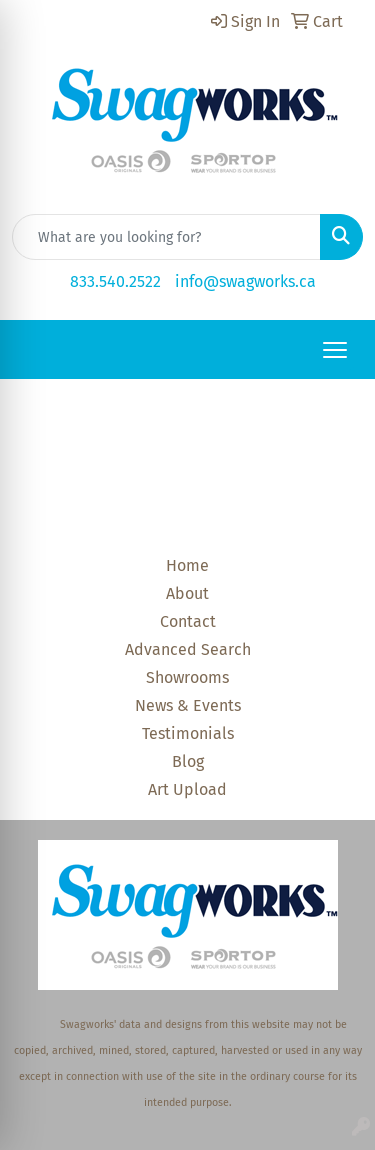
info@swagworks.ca (245, 281)
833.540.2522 (115, 281)
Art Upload (187, 789)
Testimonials (188, 733)
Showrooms (187, 677)
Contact (188, 621)
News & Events (188, 705)
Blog (188, 761)
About (187, 593)
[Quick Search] (166, 237)
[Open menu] (335, 350)
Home (187, 565)
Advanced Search (188, 649)
